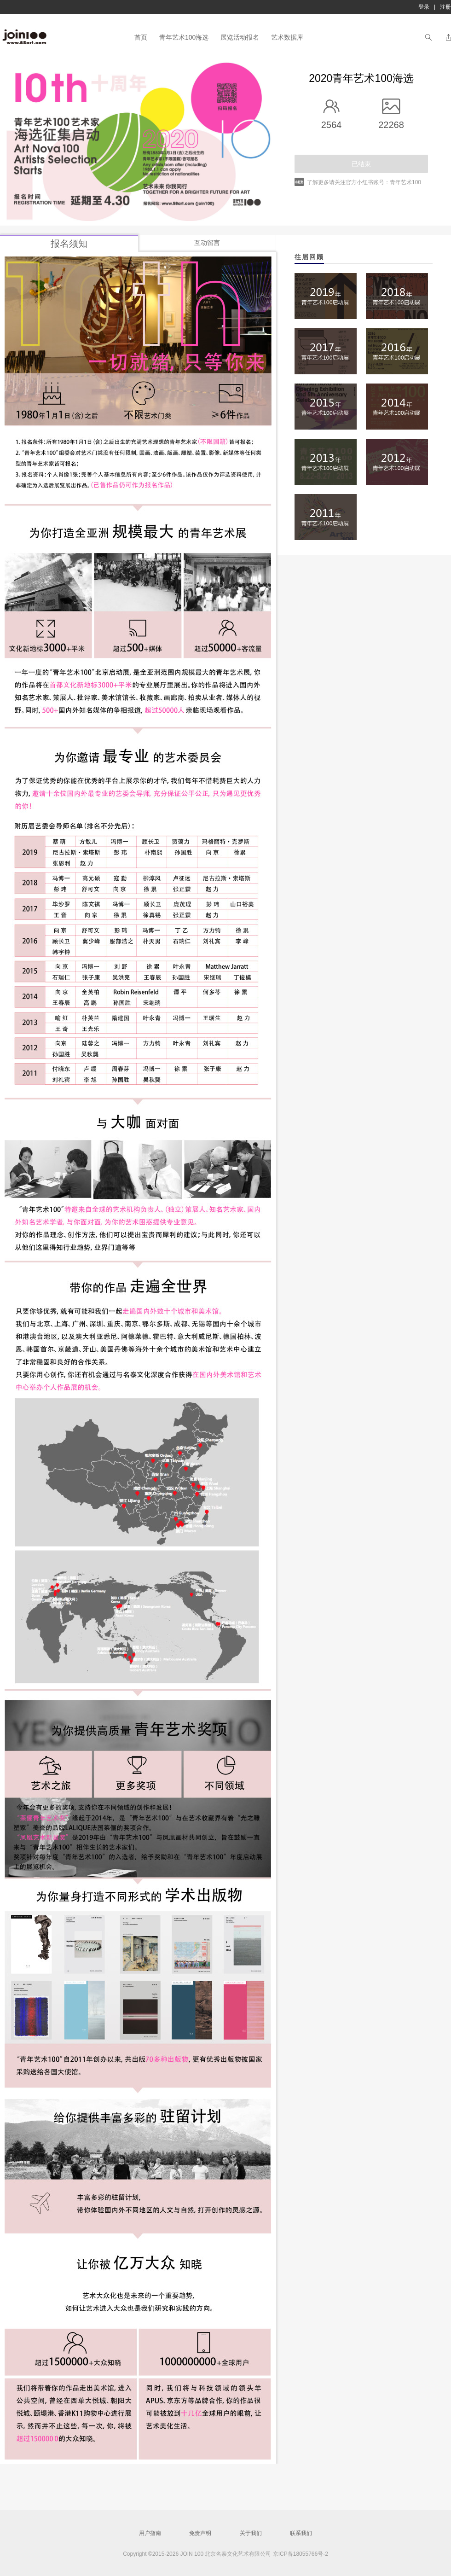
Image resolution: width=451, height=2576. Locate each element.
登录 (423, 7)
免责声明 (200, 2533)
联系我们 (301, 2533)
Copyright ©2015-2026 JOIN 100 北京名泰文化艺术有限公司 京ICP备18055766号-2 (225, 2554)
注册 (445, 7)
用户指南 (150, 2533)
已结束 (361, 164)
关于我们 (251, 2533)
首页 (140, 37)
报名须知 (69, 243)
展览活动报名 (239, 37)
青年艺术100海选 (183, 37)
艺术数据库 (287, 37)
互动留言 (207, 242)
